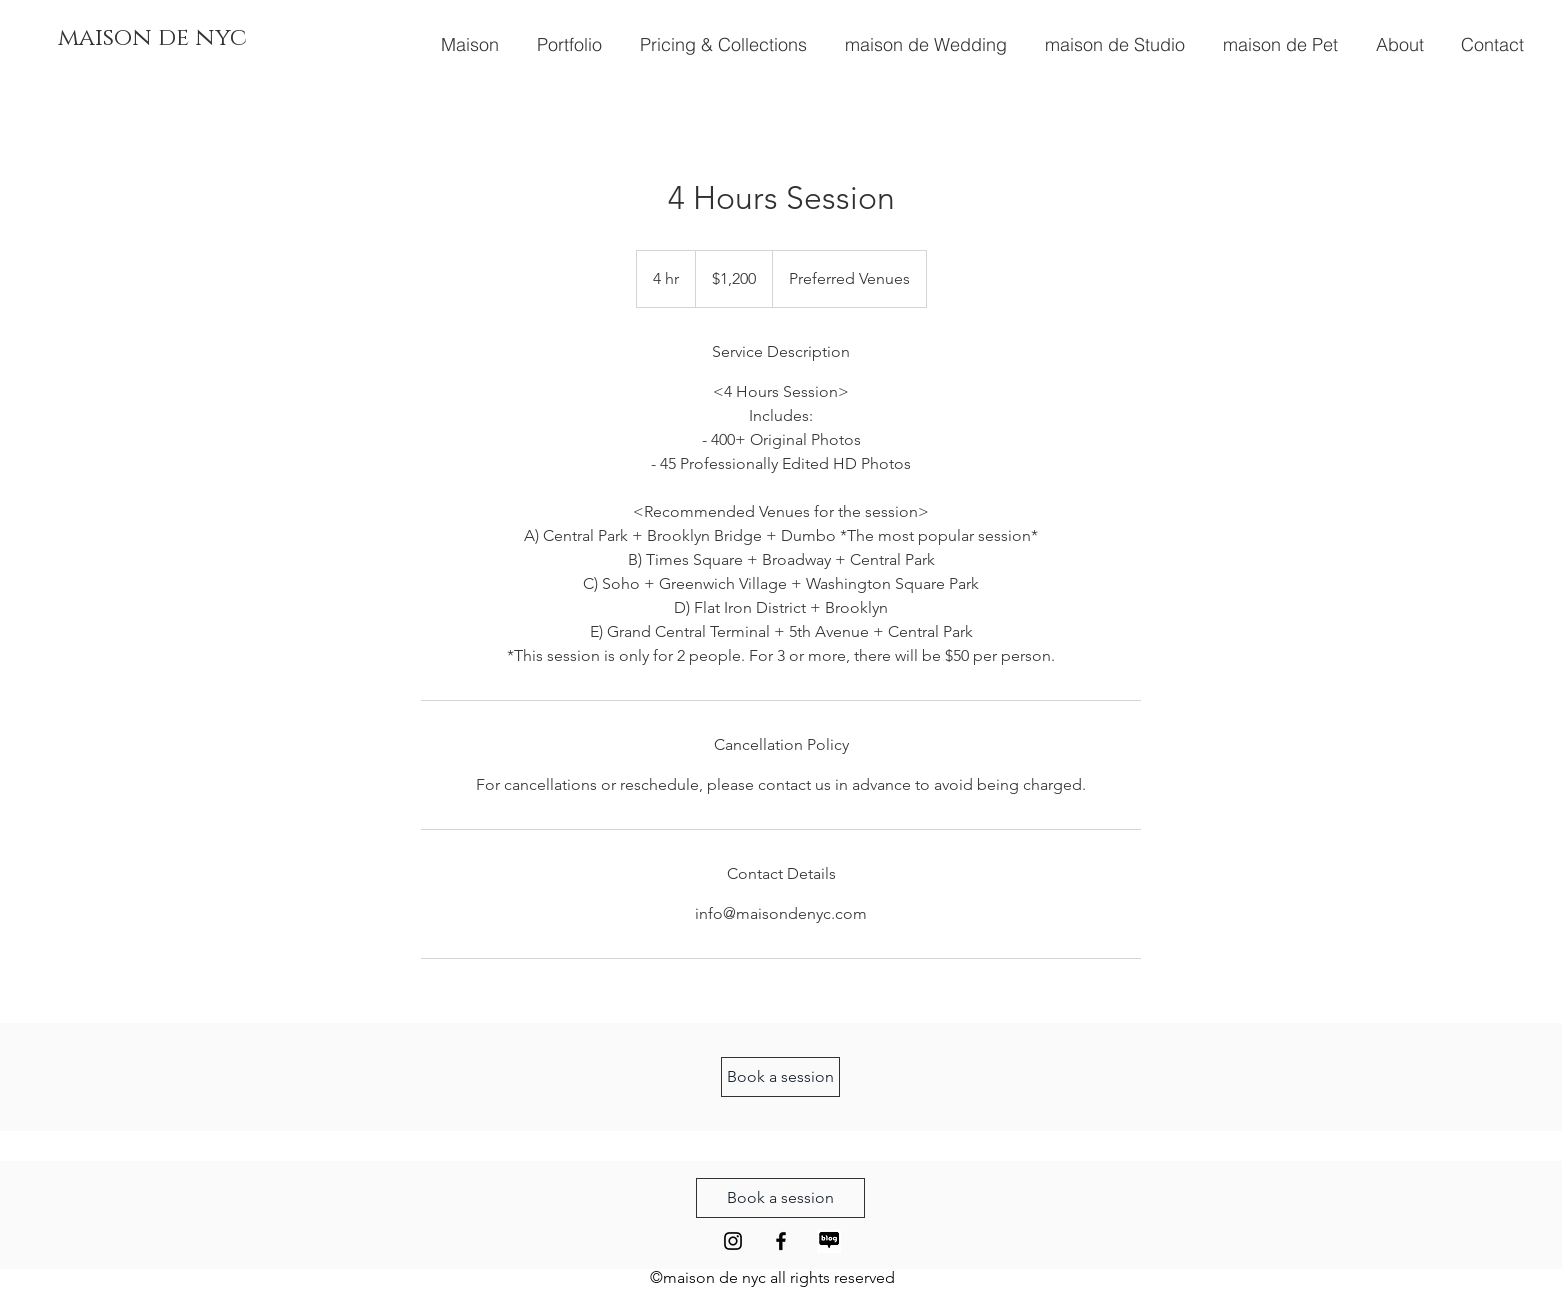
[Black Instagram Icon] (733, 1241)
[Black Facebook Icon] (781, 1241)
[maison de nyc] (152, 38)
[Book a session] (780, 1077)
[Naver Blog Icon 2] (829, 1241)
